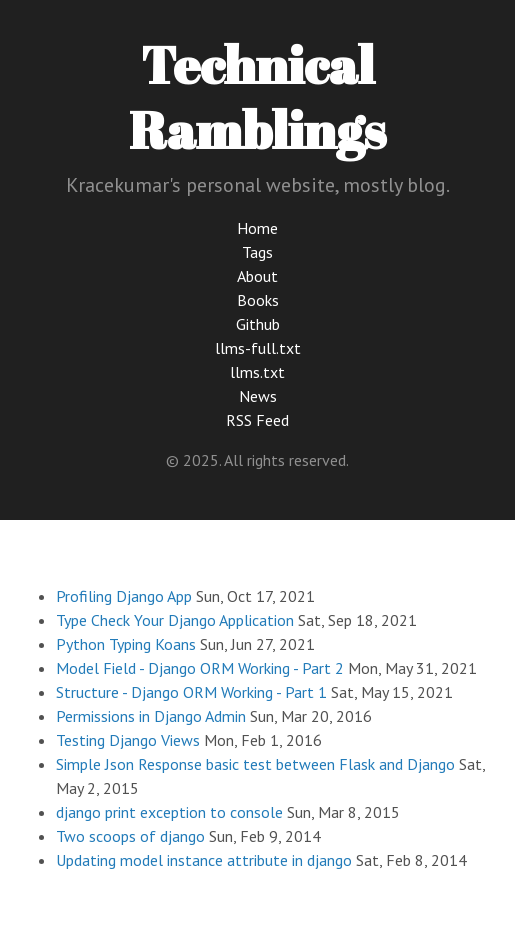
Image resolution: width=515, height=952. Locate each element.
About (257, 276)
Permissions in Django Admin (151, 716)
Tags (257, 252)
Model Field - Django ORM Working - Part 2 (200, 668)
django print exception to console (169, 812)
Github (258, 324)
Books (258, 300)
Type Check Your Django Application (175, 620)
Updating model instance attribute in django (204, 860)
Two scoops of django (130, 836)
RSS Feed (257, 420)
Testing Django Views (128, 740)
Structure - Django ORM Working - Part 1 (191, 692)
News (258, 396)
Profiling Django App (124, 596)
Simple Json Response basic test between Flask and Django (255, 764)
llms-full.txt (258, 348)
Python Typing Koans (126, 644)
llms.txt (257, 372)
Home (257, 228)
